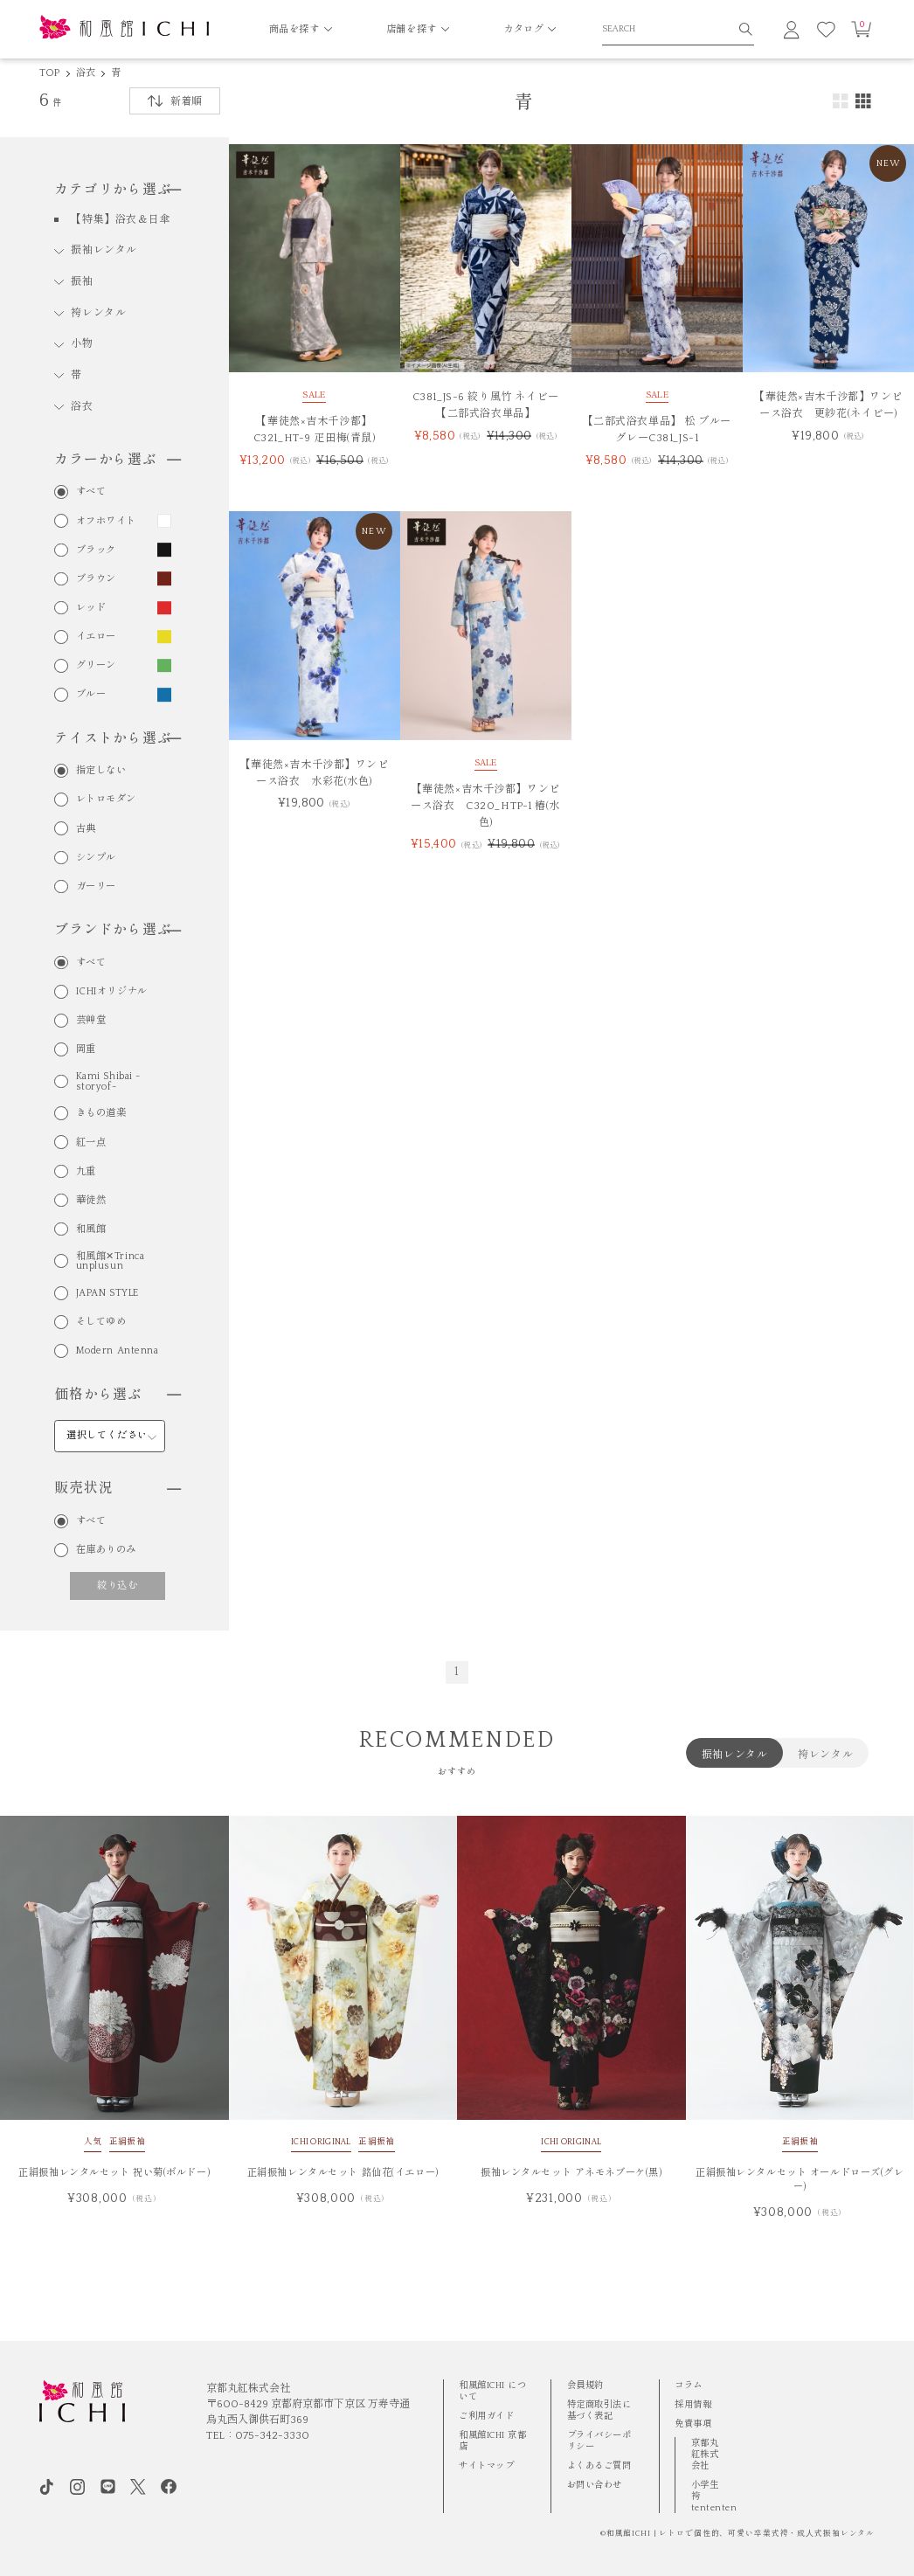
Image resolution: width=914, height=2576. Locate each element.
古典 (86, 829)
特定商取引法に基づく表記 (599, 2410)
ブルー (91, 694)
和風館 (91, 1229)
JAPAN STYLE (107, 1293)
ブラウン (96, 579)
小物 (82, 344)
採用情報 (693, 2404)
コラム (689, 2385)
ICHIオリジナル (112, 991)
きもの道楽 (101, 1113)
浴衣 (85, 73)
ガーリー (96, 886)
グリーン (96, 665)
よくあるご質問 (599, 2466)
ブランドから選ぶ (117, 930)
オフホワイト (106, 521)
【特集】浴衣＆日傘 (120, 219)
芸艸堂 (91, 1020)
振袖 (82, 281)
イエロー (96, 636)
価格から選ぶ (117, 1395)
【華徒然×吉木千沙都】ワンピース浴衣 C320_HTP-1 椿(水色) (485, 806)
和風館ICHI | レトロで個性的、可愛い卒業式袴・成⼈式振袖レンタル (741, 2534)
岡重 (86, 1049)
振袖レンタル (104, 250)
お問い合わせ (594, 2485)
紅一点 (91, 1142)
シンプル (96, 857)
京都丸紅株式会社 (705, 2454)
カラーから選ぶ (117, 460)
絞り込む (117, 1585)
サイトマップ (486, 2466)
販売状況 (117, 1488)
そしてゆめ (101, 1321)
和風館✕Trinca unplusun (110, 1261)
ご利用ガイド (486, 2416)
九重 (86, 1171)
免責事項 (693, 2424)
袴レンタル (98, 313)
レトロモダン (106, 799)
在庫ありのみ (106, 1550)
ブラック (96, 550)
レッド (91, 608)
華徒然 (91, 1200)
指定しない (101, 770)
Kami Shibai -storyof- (108, 1081)
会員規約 (585, 2385)
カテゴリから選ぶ (117, 190)
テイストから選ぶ (117, 738)
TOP (49, 73)
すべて (91, 491)
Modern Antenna (117, 1350)
